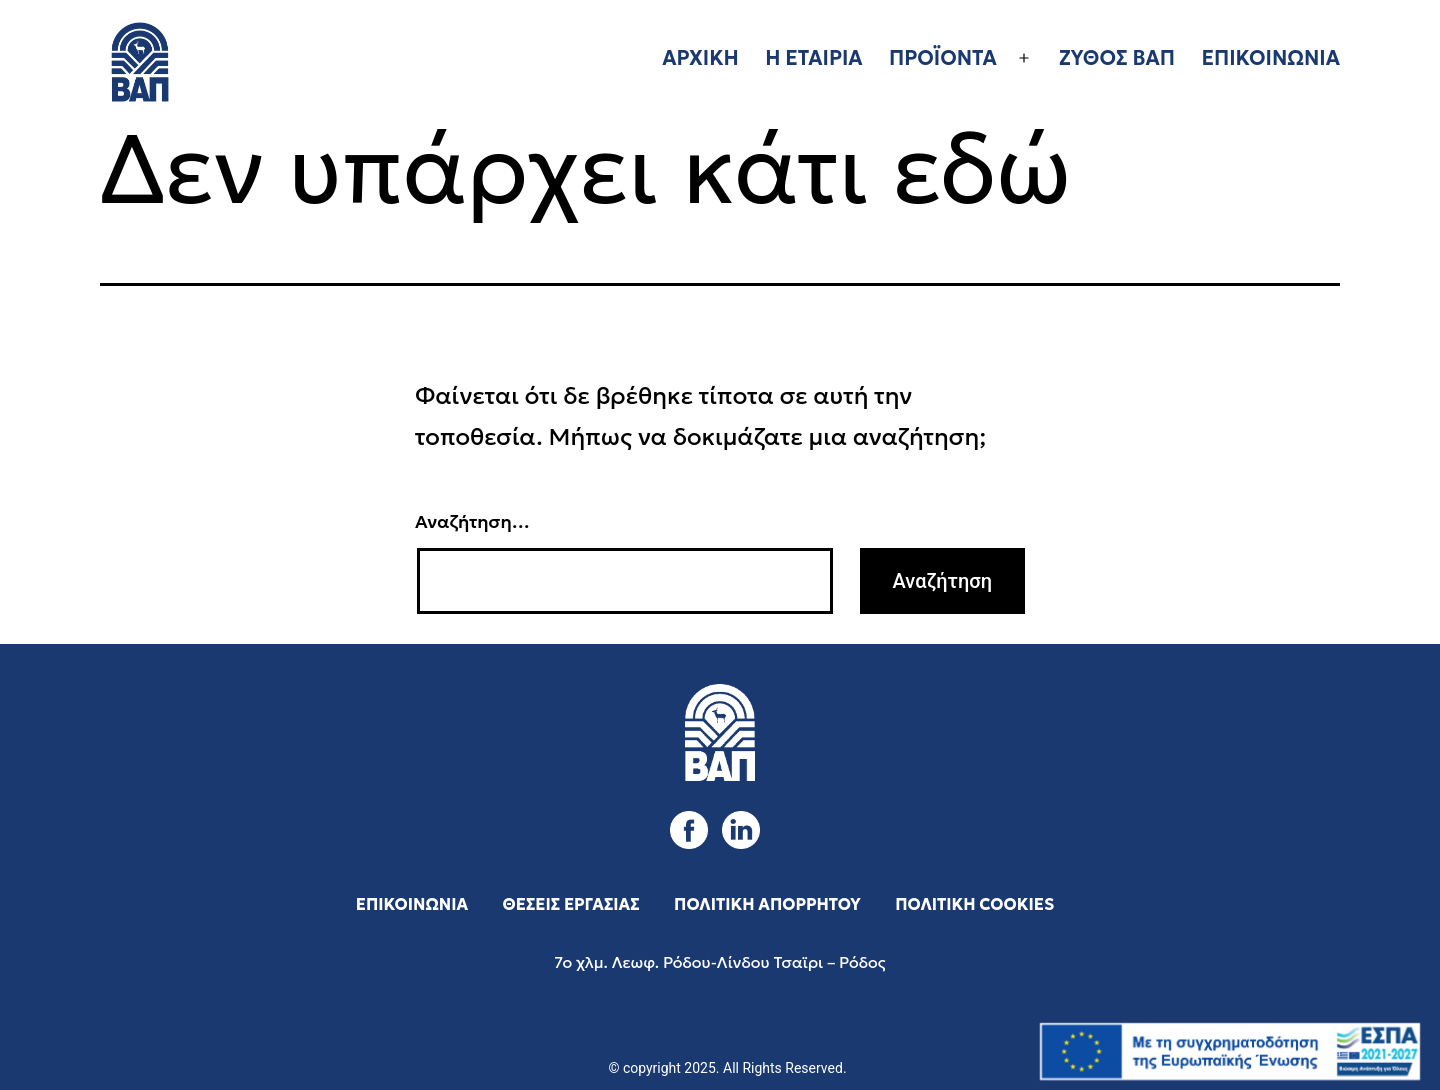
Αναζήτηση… (472, 521)
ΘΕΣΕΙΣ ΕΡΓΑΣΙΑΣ (571, 904)
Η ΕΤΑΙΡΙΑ (813, 58)
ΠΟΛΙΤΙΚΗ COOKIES (974, 904)
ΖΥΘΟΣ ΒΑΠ (1117, 58)
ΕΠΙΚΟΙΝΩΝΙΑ (1270, 58)
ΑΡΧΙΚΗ (700, 58)
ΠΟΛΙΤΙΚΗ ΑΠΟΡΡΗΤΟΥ (767, 904)
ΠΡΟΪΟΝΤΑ (943, 58)
